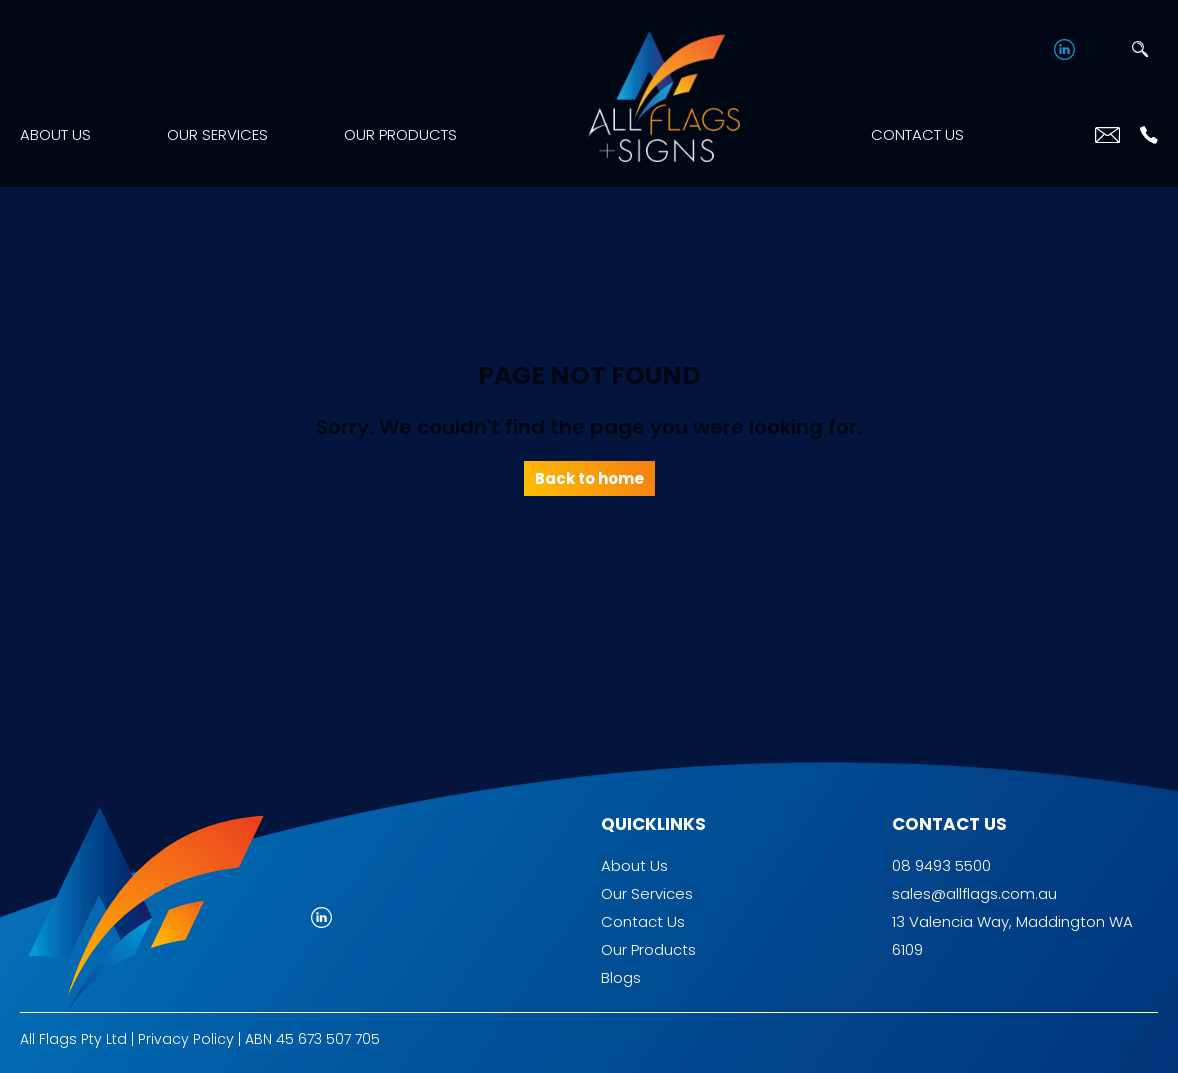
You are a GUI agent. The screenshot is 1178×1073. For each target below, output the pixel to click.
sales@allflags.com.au (974, 893)
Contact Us (917, 134)
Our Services (217, 134)
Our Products (400, 134)
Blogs (621, 977)
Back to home (589, 478)
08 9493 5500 (941, 865)
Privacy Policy (186, 1039)
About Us (55, 134)
